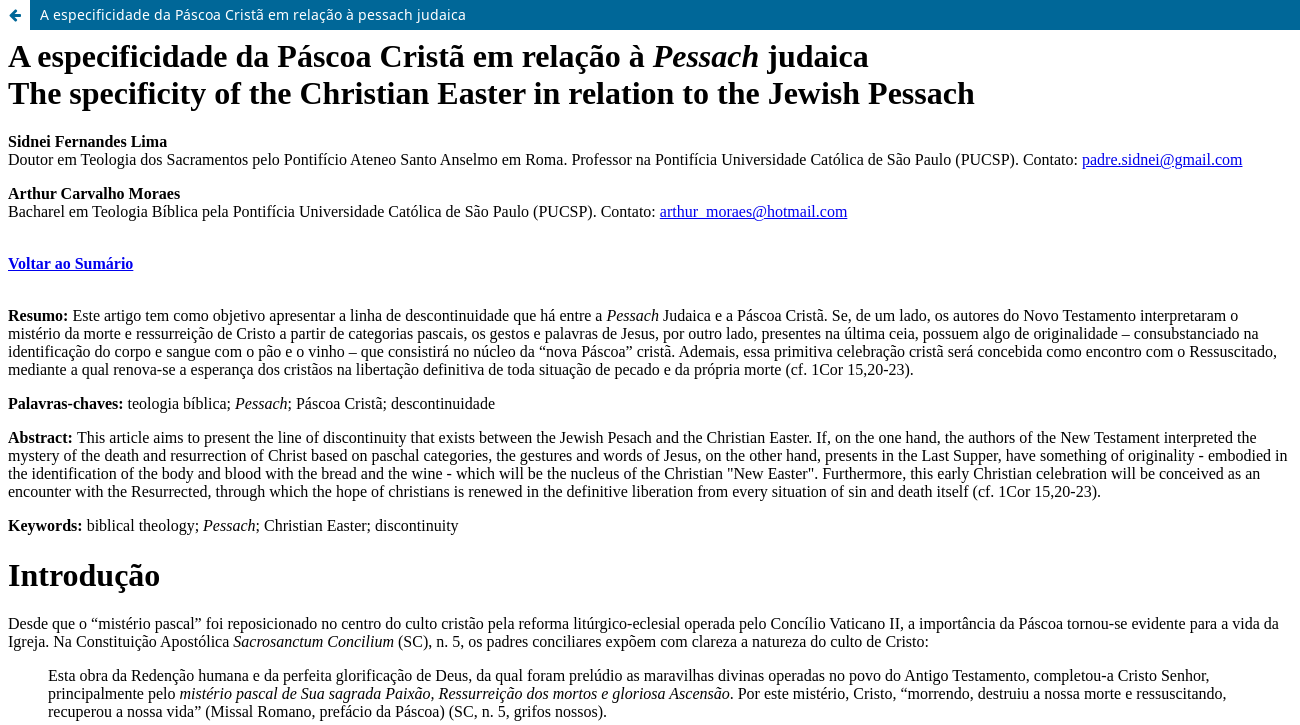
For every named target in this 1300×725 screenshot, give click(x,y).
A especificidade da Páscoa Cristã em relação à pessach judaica (253, 14)
